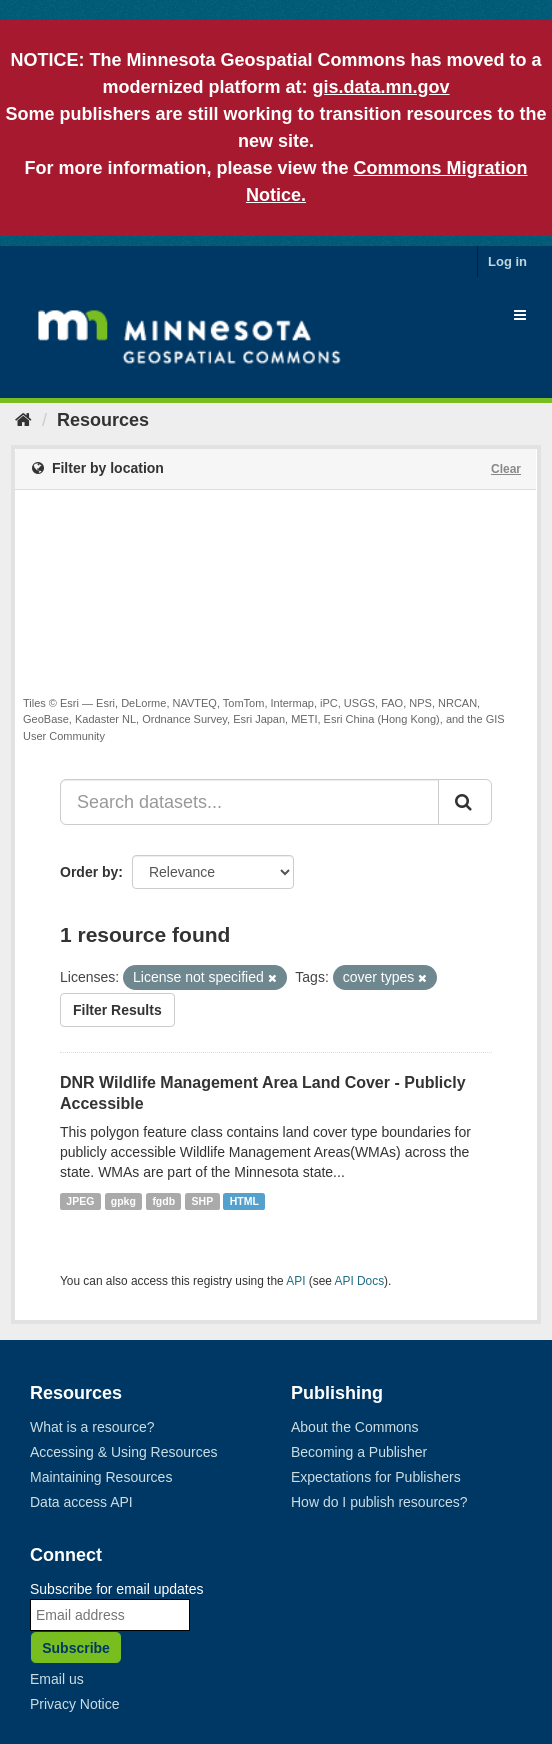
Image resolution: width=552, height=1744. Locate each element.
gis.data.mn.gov (380, 87)
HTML (244, 1201)
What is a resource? (92, 1427)
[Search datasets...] (249, 802)
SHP (203, 1201)
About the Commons (355, 1427)
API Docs (360, 1281)
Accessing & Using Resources (124, 1452)
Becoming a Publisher (359, 1452)
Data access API (81, 1502)
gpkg (123, 1201)
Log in (507, 261)
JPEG (80, 1201)
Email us (57, 1679)
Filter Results (117, 1010)
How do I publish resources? (379, 1502)
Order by (89, 872)
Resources (103, 420)
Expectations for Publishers (376, 1477)
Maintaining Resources (101, 1477)
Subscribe (76, 1648)
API (295, 1281)
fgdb (163, 1201)
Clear (506, 469)
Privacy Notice (74, 1704)
